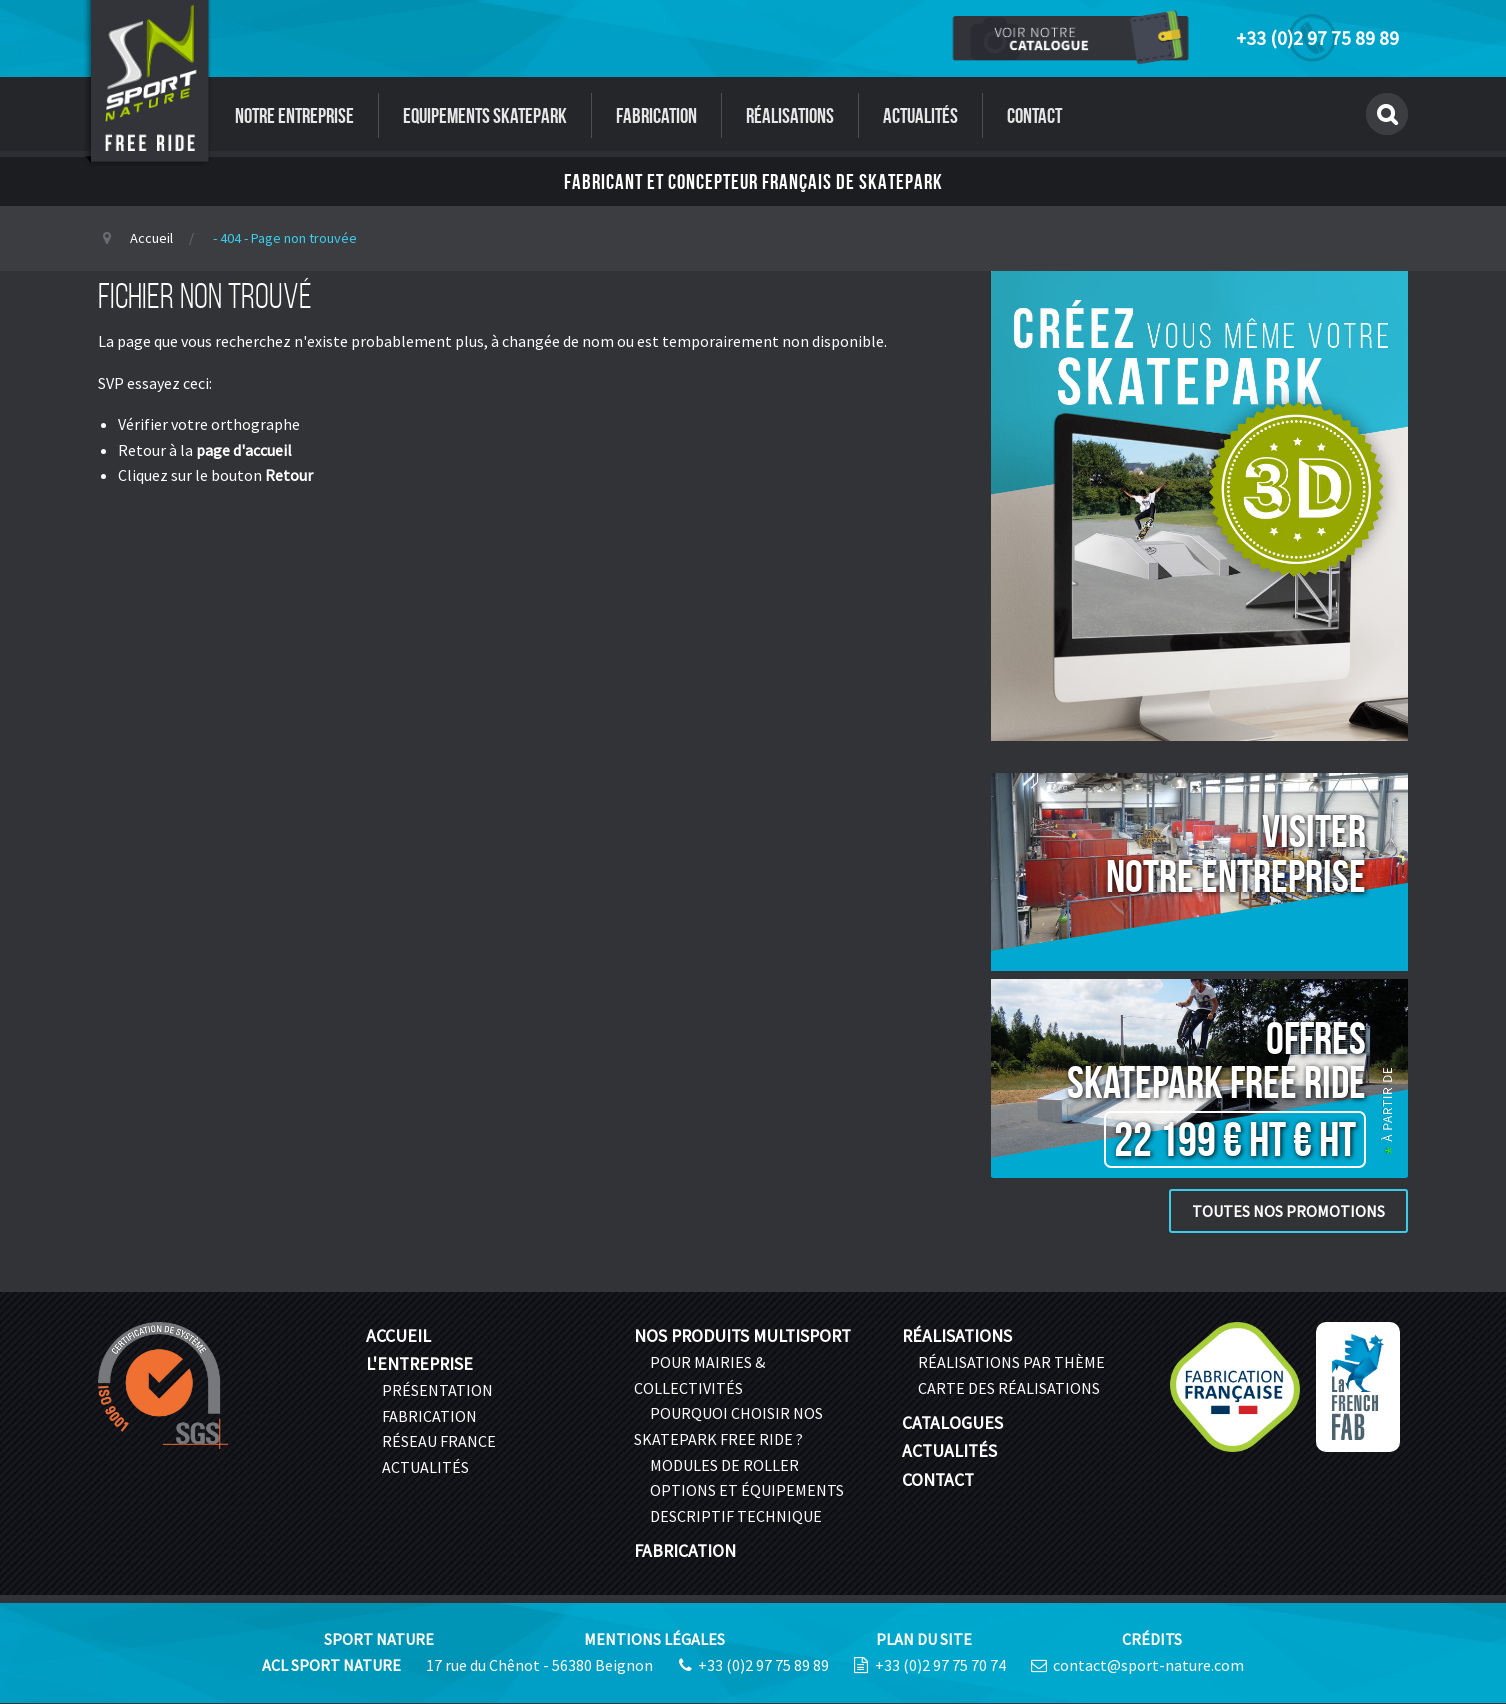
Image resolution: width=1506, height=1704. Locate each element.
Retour (289, 475)
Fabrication (656, 115)
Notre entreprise (294, 115)
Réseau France (439, 1441)
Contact (1034, 115)
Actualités (920, 115)
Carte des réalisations (1009, 1388)
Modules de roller (724, 1465)
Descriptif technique (736, 1516)
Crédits (1152, 1639)
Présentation (437, 1390)
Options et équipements (747, 1490)
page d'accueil (244, 450)
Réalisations (790, 115)
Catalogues (952, 1423)
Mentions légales (654, 1639)
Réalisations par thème (1011, 1362)
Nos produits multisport (742, 1336)
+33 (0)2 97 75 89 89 (1317, 38)
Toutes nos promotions (1288, 1211)
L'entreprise (419, 1364)
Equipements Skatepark (485, 115)
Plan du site (924, 1639)
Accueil (151, 238)
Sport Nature (379, 1639)
